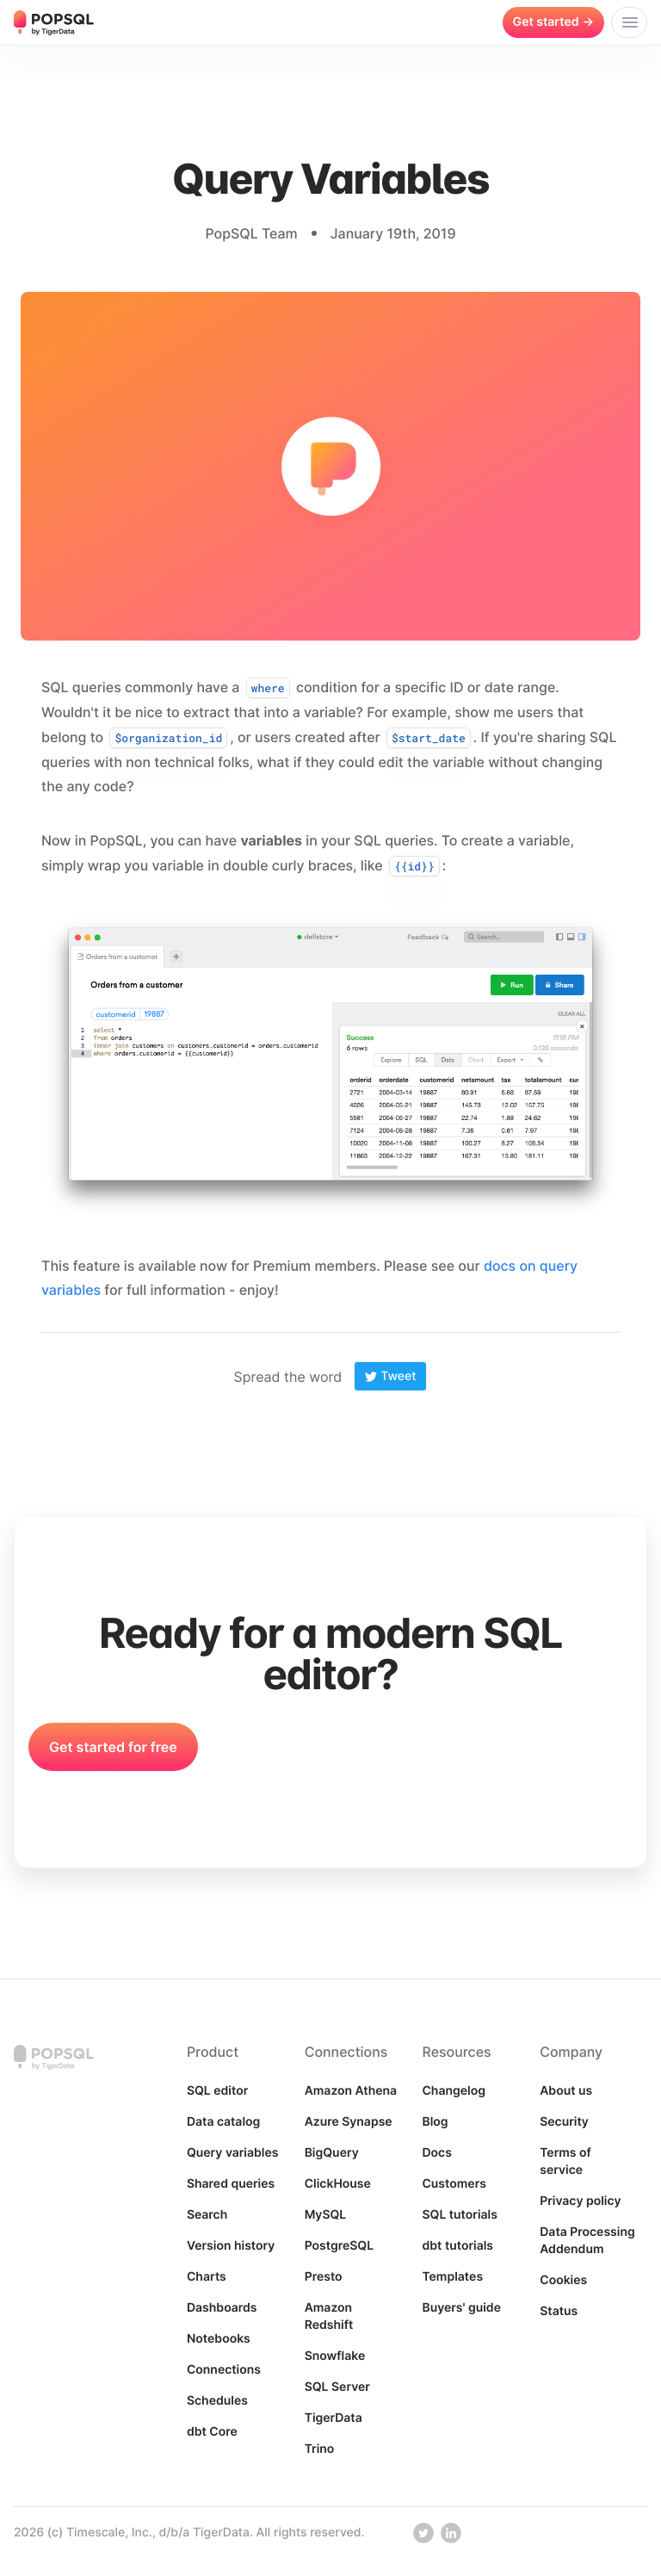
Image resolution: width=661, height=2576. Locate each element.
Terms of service (565, 2161)
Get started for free (113, 1747)
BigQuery (332, 2153)
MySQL (326, 2215)
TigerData (333, 2418)
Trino (320, 2449)
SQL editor (217, 2091)
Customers (453, 2184)
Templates (452, 2276)
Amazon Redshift (329, 2316)
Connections (224, 2369)
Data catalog (223, 2122)
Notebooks (218, 2338)
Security (564, 2122)
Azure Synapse (348, 2122)
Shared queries (231, 2184)
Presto (324, 2276)
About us (566, 2091)
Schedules (217, 2400)
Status (559, 2311)
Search (207, 2215)
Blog (435, 2122)
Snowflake (335, 2356)
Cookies (563, 2280)
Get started (553, 22)
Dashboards (222, 2307)
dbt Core (212, 2431)
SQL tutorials (459, 2215)
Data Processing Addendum (587, 2241)
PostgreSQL (339, 2246)
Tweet (390, 1376)
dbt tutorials (457, 2246)
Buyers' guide (461, 2307)
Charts (206, 2276)
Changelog (453, 2091)
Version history (231, 2246)
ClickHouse (338, 2184)
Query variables (233, 2153)
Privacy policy (580, 2201)
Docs (436, 2153)
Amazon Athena (351, 2091)
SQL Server (337, 2387)
